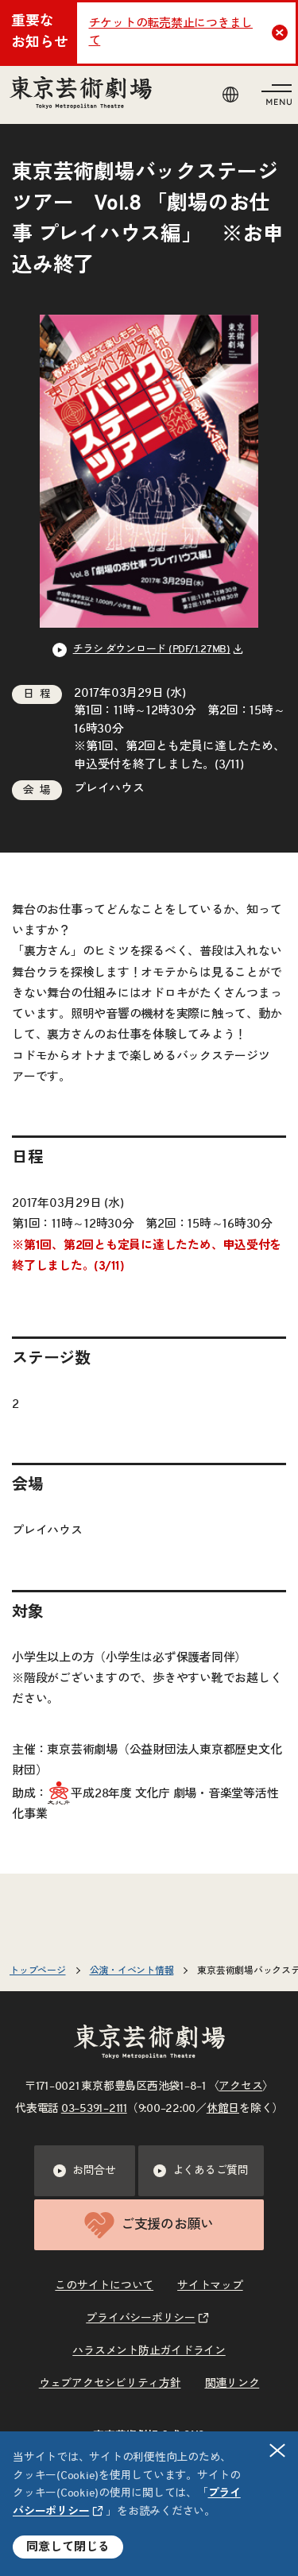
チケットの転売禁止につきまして (171, 32)
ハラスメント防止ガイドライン (149, 2351)
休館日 (223, 2108)
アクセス (240, 2086)
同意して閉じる (68, 2547)
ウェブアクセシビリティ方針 (110, 2383)
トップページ (38, 1970)
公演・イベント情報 (132, 1970)
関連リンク (232, 2383)
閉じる (278, 2450)
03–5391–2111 (94, 2108)
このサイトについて (104, 2286)
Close (282, 33)
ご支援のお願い (149, 2225)
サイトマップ (210, 2286)
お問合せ (84, 2170)
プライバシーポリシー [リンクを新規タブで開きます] (140, 2318)
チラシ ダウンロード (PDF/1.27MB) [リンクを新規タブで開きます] (151, 649)
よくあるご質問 (201, 2170)
